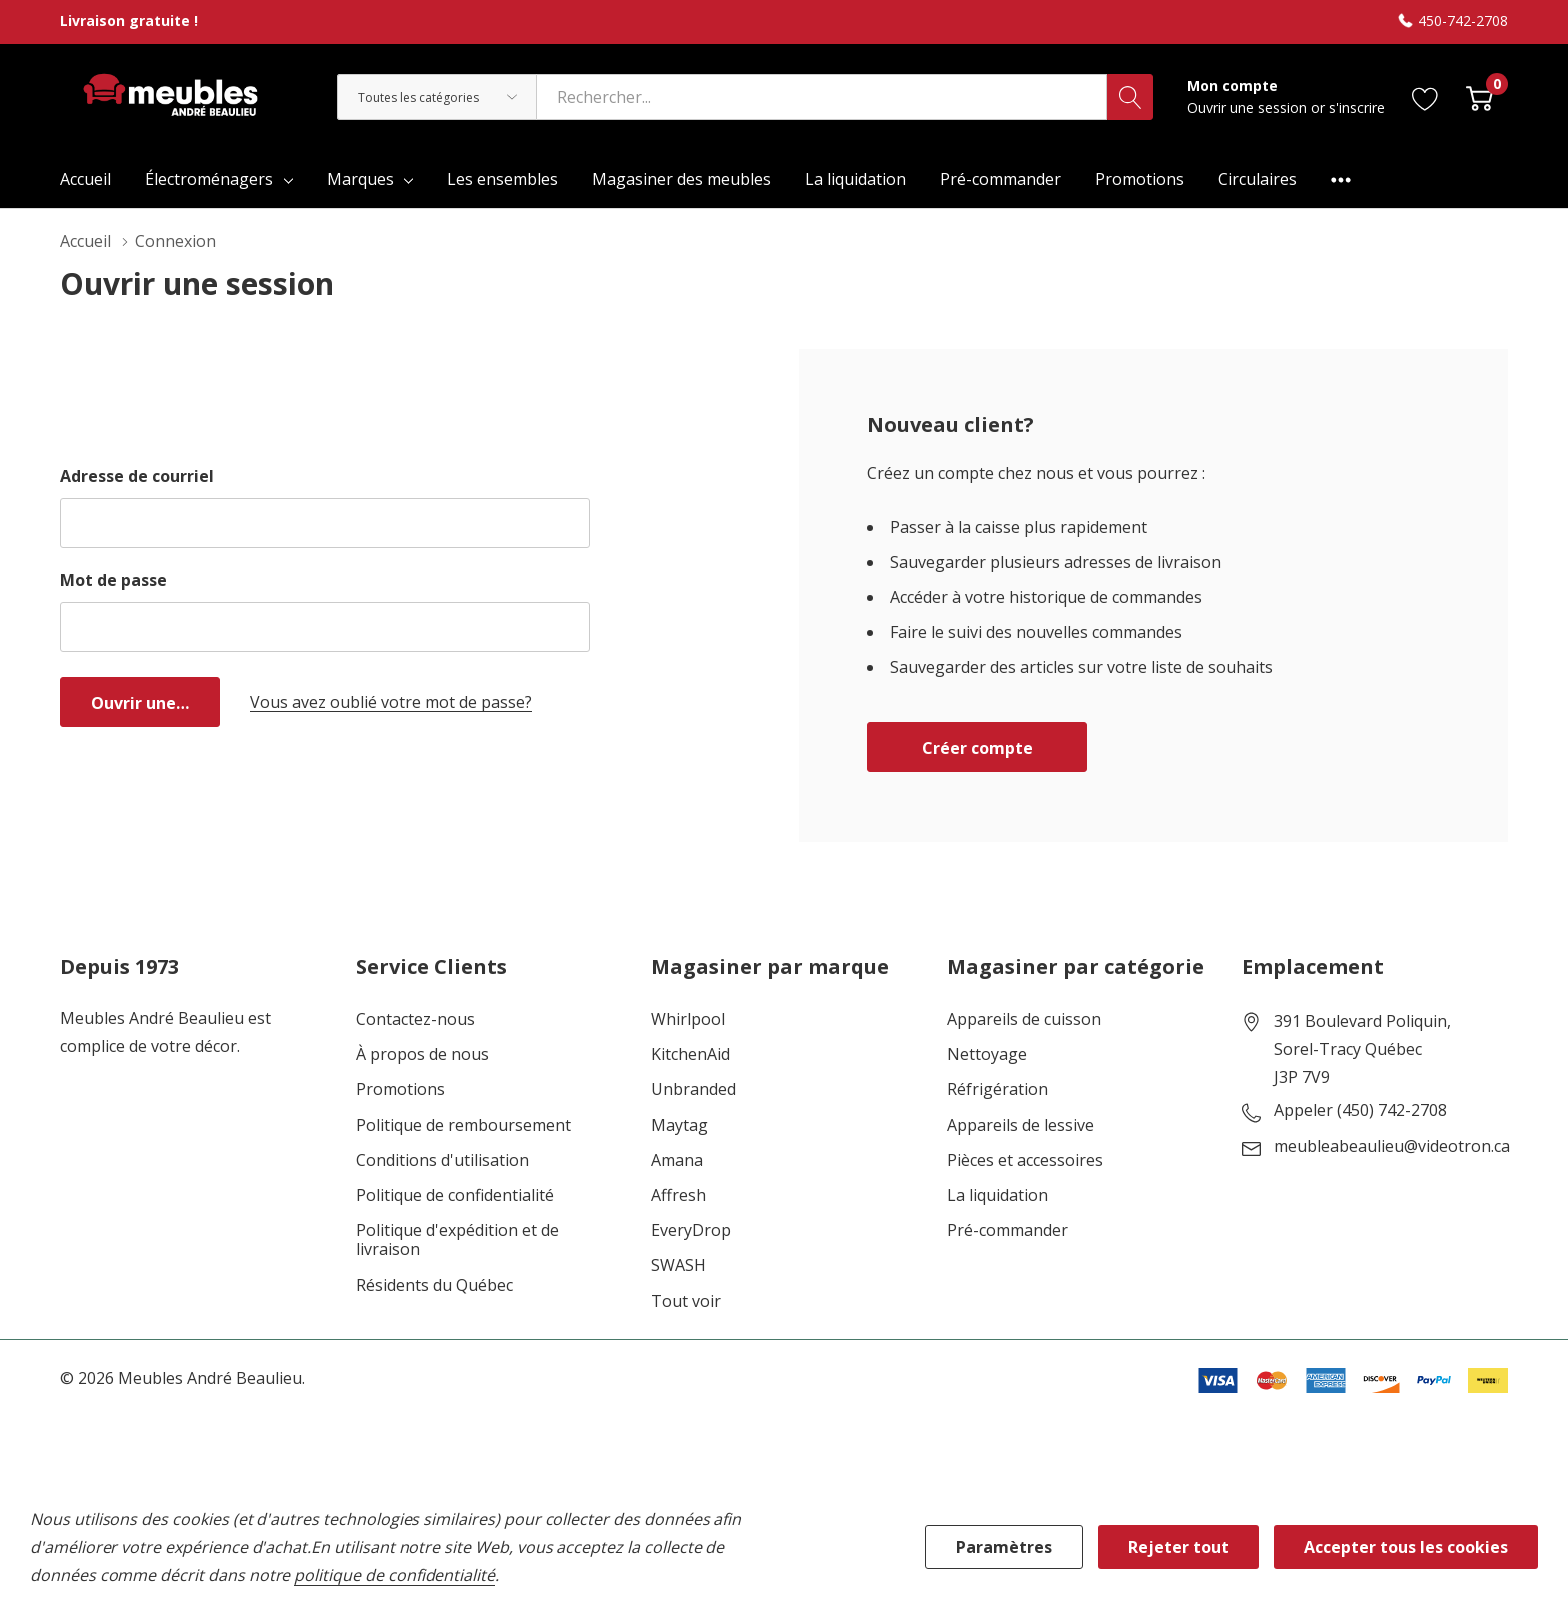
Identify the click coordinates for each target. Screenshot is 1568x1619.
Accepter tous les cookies (1406, 1547)
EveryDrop (691, 1230)
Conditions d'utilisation (442, 1160)
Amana (677, 1160)
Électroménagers (209, 179)
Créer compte (977, 748)
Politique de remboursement (463, 1125)
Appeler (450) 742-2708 (1360, 1111)
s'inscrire (1357, 107)
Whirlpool (688, 1019)
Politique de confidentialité (455, 1195)
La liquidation (997, 1195)
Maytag (679, 1125)
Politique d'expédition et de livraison (457, 1240)
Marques (360, 179)
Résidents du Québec (434, 1285)
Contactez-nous (415, 1019)
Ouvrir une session (1249, 107)
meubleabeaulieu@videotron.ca (1392, 1147)
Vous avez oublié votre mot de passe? (391, 702)
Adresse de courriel (137, 476)
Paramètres (1004, 1547)
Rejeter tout (1178, 1547)
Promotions (400, 1089)
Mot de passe (113, 580)
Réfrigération (997, 1089)
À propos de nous (422, 1054)
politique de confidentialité (394, 1575)
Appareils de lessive (1020, 1125)
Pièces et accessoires (1025, 1160)
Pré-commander (1007, 1230)
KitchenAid (690, 1054)
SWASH (678, 1265)
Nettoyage (987, 1054)
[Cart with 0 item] (1479, 96)
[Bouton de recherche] (1130, 97)
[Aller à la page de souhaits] (1425, 96)
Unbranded (693, 1089)
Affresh (678, 1195)
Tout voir (686, 1301)
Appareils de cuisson (1024, 1019)
